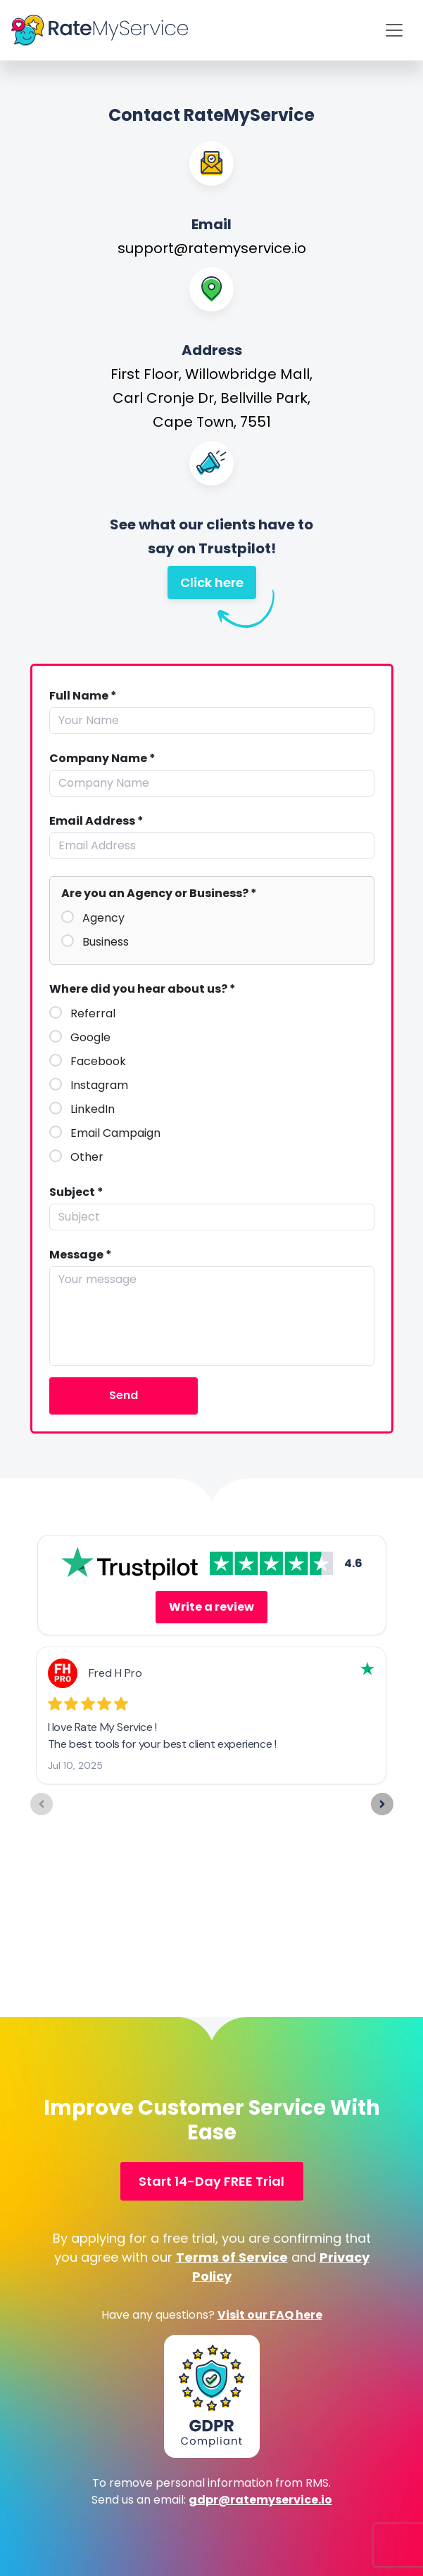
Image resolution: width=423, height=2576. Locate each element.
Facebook (98, 1061)
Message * (80, 1255)
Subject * (76, 1192)
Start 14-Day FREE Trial (211, 2181)
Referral (92, 1013)
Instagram (99, 1085)
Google (90, 1037)
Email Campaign (115, 1133)
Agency (103, 918)
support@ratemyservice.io (212, 248)
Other (86, 1157)
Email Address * (96, 821)
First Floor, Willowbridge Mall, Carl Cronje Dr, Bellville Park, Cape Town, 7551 (211, 398)
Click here (218, 586)
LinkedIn (92, 1109)
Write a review (211, 1607)
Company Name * (102, 758)
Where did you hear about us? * (142, 989)
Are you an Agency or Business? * (159, 893)
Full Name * (83, 696)
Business (105, 942)
